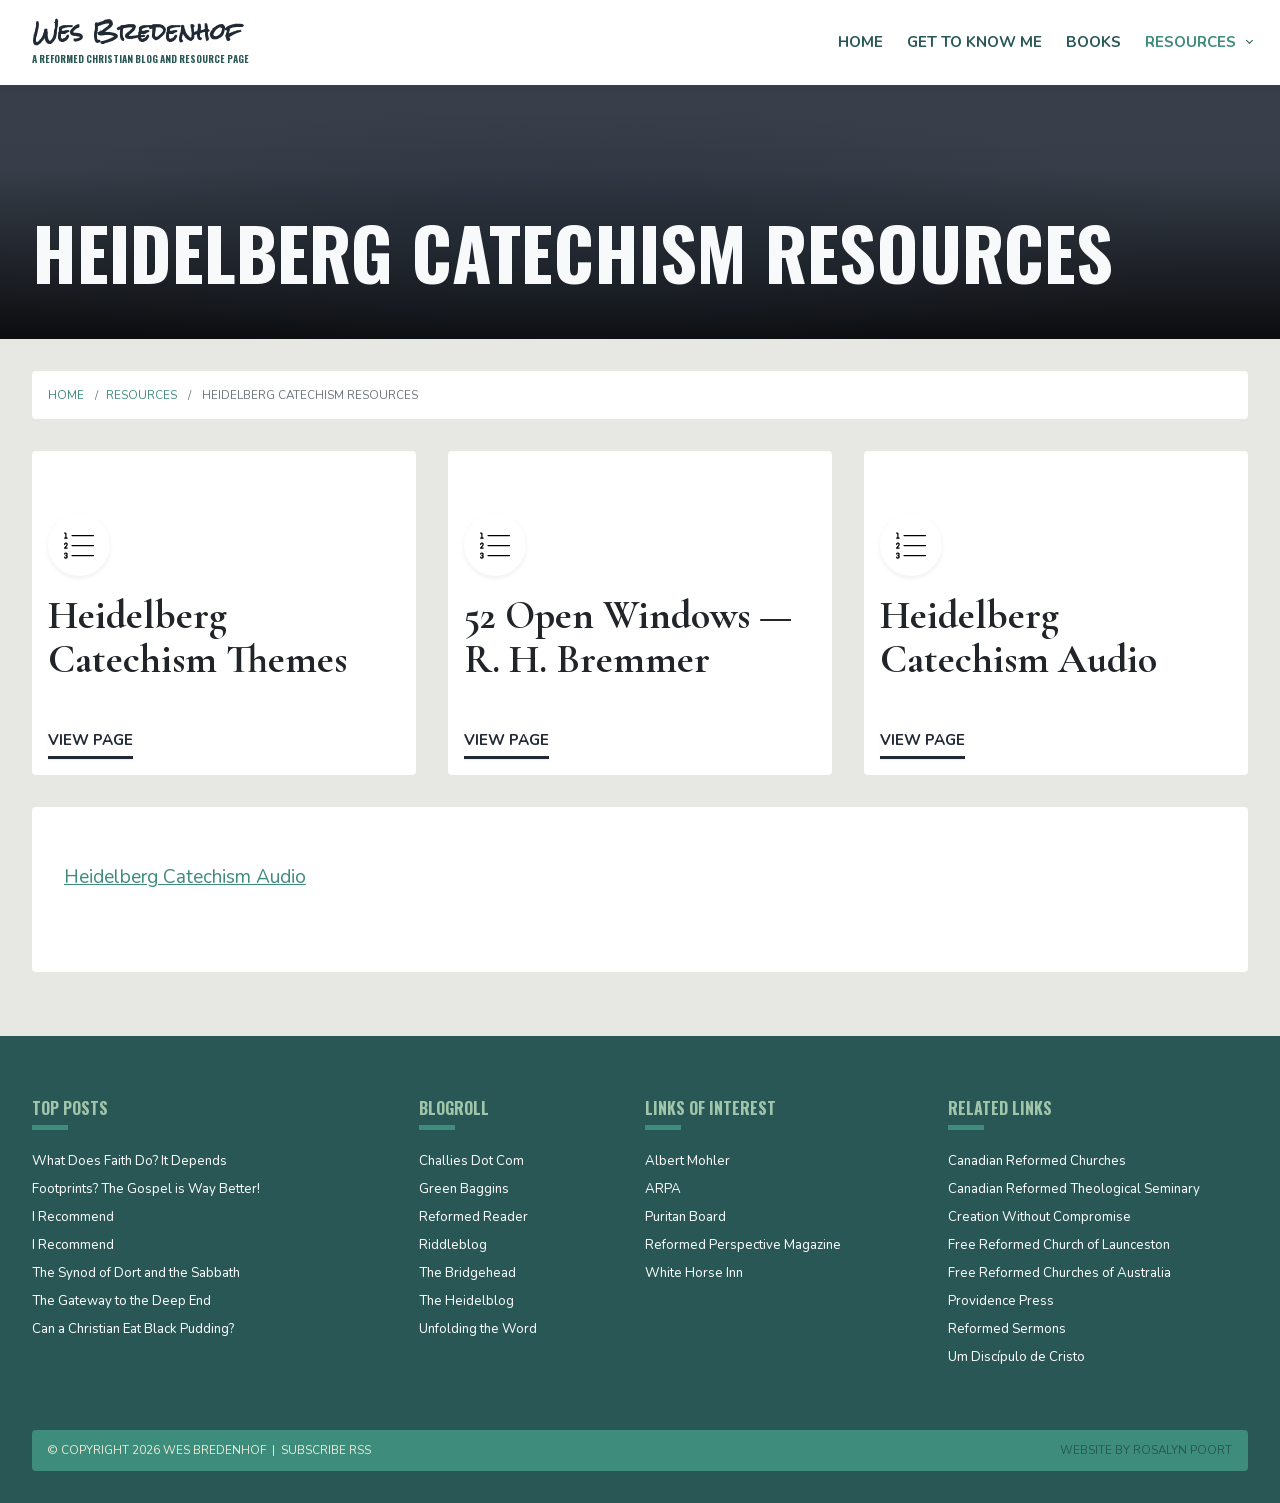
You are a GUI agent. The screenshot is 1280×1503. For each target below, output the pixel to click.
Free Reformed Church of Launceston (1059, 1246)
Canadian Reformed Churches (1037, 1162)
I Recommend (73, 1218)
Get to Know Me (974, 42)
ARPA (663, 1190)
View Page (90, 740)
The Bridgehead (467, 1274)
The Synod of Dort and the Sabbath (136, 1274)
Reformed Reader (473, 1218)
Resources (1190, 42)
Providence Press (1001, 1302)
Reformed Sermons (1007, 1330)
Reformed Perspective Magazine (743, 1246)
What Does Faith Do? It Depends (129, 1162)
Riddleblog (453, 1246)
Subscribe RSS (326, 1450)
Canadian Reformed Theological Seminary (1074, 1190)
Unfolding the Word (478, 1330)
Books (1093, 42)
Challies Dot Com (471, 1162)
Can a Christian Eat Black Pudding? (133, 1330)
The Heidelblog (466, 1302)
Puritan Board (685, 1218)
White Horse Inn (694, 1274)
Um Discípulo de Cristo (1016, 1358)
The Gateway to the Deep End (121, 1302)
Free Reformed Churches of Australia (1059, 1274)
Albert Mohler (687, 1162)
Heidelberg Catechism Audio (185, 877)
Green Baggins (464, 1190)
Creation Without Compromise (1039, 1218)
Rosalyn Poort (1182, 1450)
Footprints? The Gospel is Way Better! (146, 1190)
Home (860, 42)
